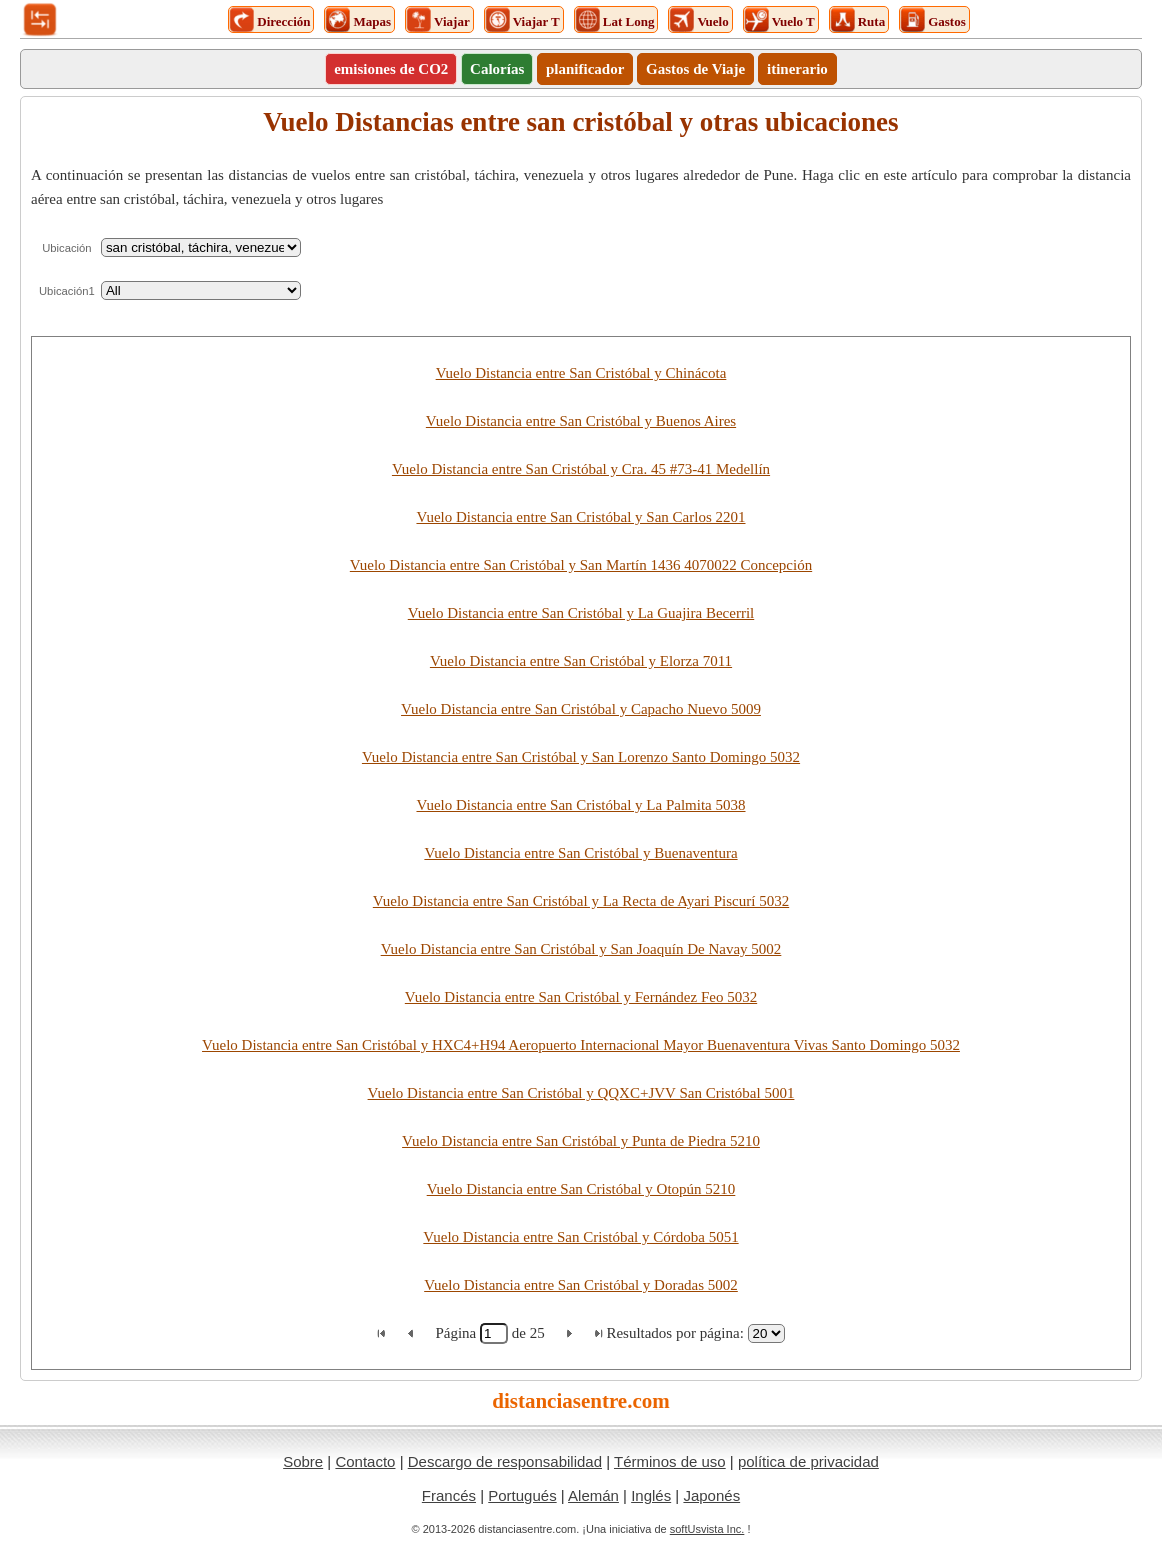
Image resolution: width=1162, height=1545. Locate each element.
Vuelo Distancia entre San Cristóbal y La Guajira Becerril (581, 613)
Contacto (365, 1461)
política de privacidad (808, 1461)
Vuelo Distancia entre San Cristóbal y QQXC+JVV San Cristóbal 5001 (581, 1093)
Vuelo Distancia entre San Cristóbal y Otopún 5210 (581, 1189)
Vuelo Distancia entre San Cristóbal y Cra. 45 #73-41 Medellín (581, 469)
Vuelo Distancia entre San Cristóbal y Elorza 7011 (581, 661)
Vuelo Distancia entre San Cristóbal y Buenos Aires (581, 421)
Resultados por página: (674, 1333)
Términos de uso (670, 1461)
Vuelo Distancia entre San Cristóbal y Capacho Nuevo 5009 (581, 709)
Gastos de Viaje (695, 69)
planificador (585, 69)
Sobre (303, 1461)
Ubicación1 (67, 291)
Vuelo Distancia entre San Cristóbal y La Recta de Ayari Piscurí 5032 (581, 901)
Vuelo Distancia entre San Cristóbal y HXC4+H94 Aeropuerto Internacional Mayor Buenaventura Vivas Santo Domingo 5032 (581, 1045)
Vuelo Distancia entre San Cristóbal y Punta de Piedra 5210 (581, 1141)
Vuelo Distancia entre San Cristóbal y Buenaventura (580, 853)
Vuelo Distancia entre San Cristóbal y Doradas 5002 (581, 1285)
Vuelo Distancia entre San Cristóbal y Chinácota (581, 373)
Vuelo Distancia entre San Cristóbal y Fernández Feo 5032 (581, 997)
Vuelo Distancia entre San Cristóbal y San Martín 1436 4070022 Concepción (581, 565)
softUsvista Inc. (707, 1529)
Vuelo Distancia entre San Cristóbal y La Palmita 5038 (580, 805)
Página (457, 1333)
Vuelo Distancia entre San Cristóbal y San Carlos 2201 (580, 517)
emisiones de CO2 (391, 69)
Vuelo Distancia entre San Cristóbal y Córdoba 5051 (580, 1237)
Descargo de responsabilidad (505, 1461)
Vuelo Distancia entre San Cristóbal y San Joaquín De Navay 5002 (581, 949)
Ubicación (66, 248)
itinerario (797, 69)
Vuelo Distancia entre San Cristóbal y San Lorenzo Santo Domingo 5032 (581, 757)
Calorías (497, 69)
